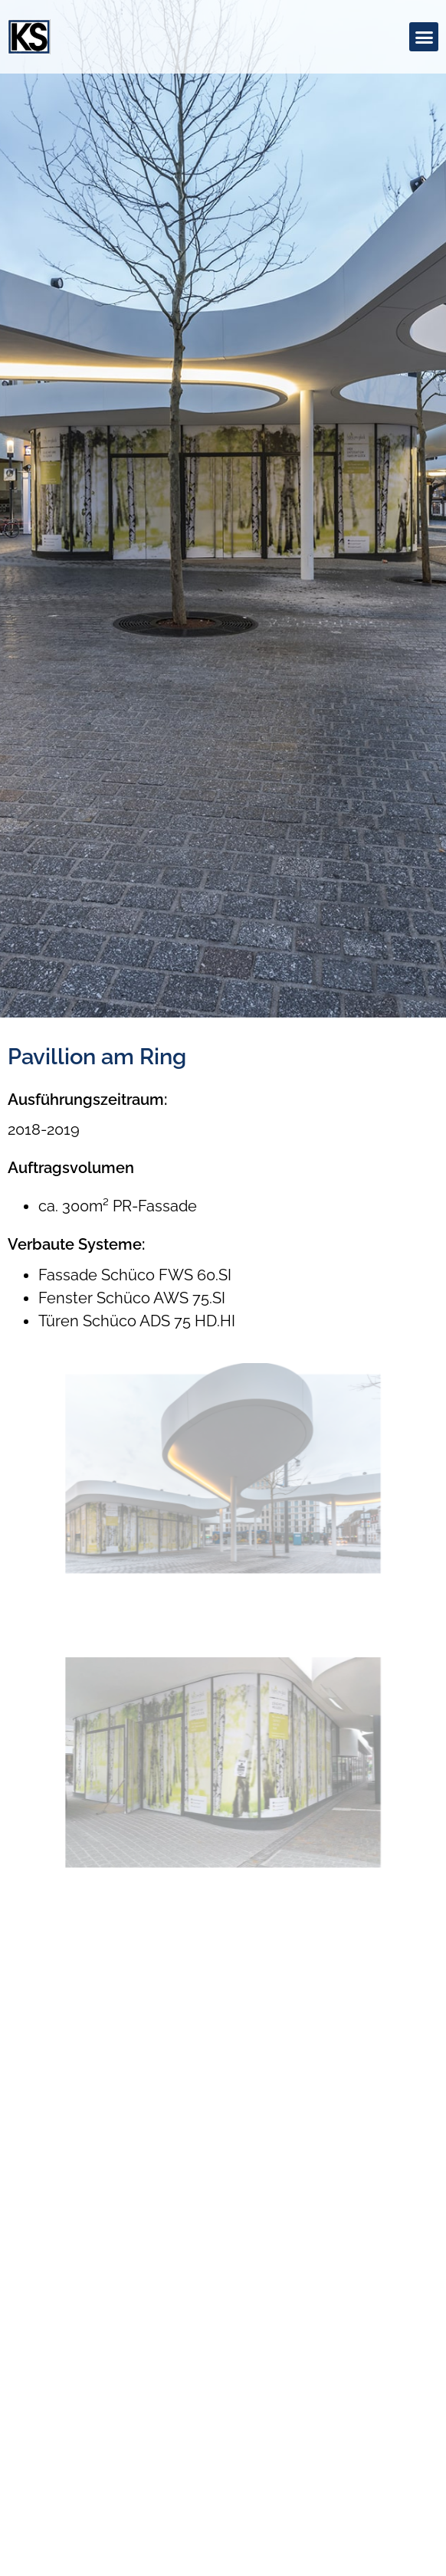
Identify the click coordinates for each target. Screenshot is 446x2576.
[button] (423, 36)
